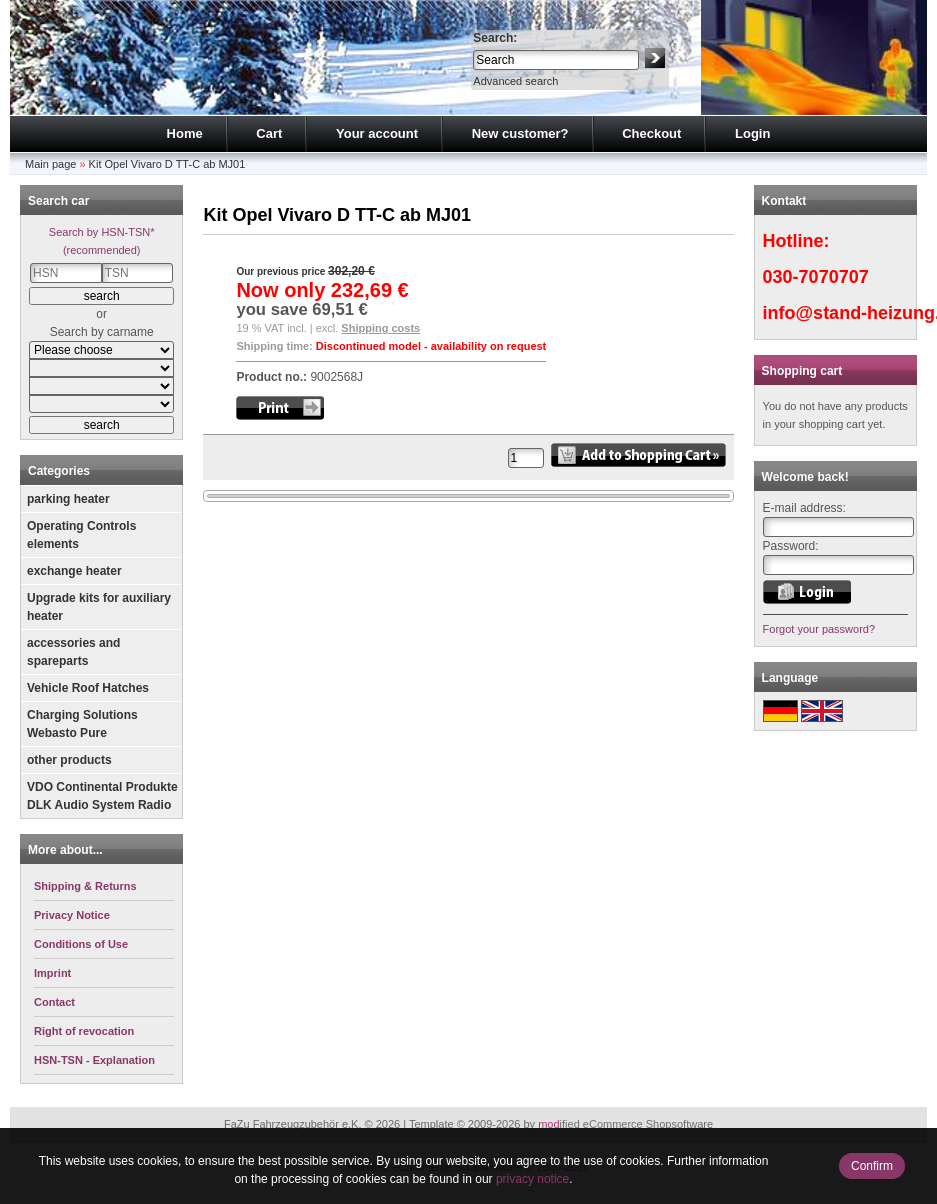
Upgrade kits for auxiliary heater (99, 607)
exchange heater (74, 571)
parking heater (68, 499)
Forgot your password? (819, 629)
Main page (50, 164)
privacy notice (532, 1179)
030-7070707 (816, 277)
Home (185, 133)
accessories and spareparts (73, 652)
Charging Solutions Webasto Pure (82, 724)
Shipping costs (380, 328)
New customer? (520, 133)
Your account (377, 133)
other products (69, 760)
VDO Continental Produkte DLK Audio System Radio (102, 796)
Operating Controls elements (81, 535)
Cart (269, 133)
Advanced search (515, 81)
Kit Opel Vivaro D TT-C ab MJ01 (167, 164)
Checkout (651, 133)
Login (752, 133)
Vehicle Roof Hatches (88, 688)
